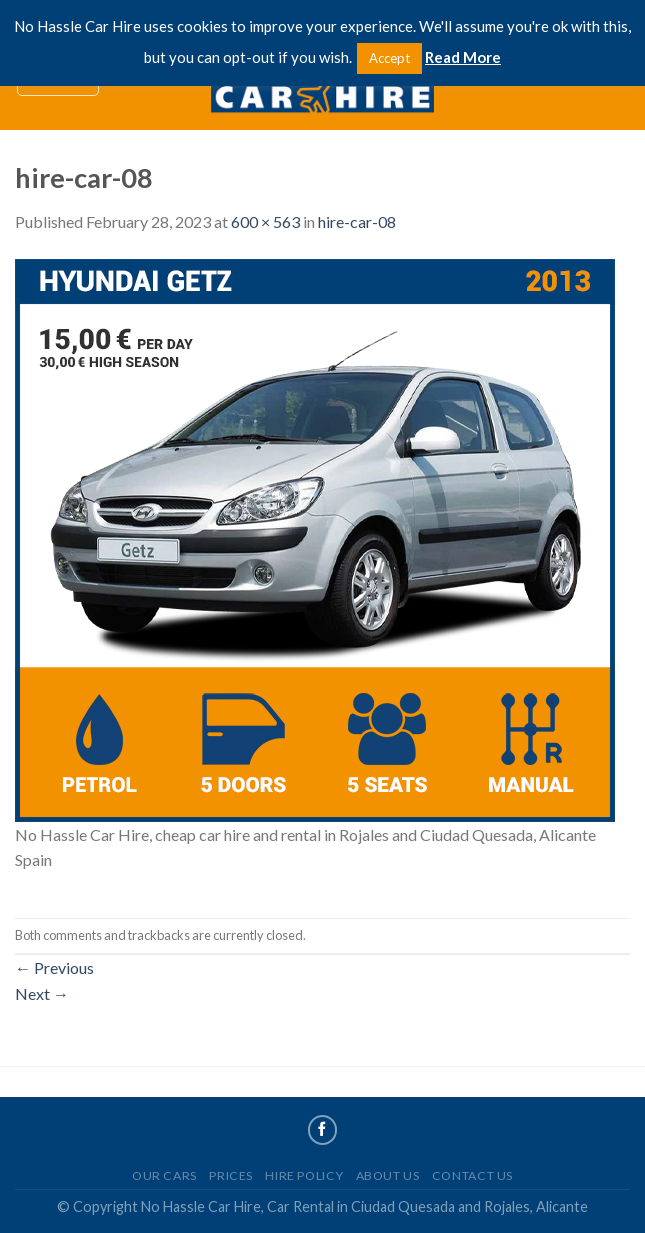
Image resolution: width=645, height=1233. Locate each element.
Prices (231, 1175)
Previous (54, 967)
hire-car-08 (357, 221)
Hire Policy (304, 1175)
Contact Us (472, 1175)
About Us (388, 1175)
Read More (463, 57)
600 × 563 (265, 221)
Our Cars (164, 1175)
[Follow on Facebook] (323, 1130)
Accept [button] (389, 58)
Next (42, 993)
